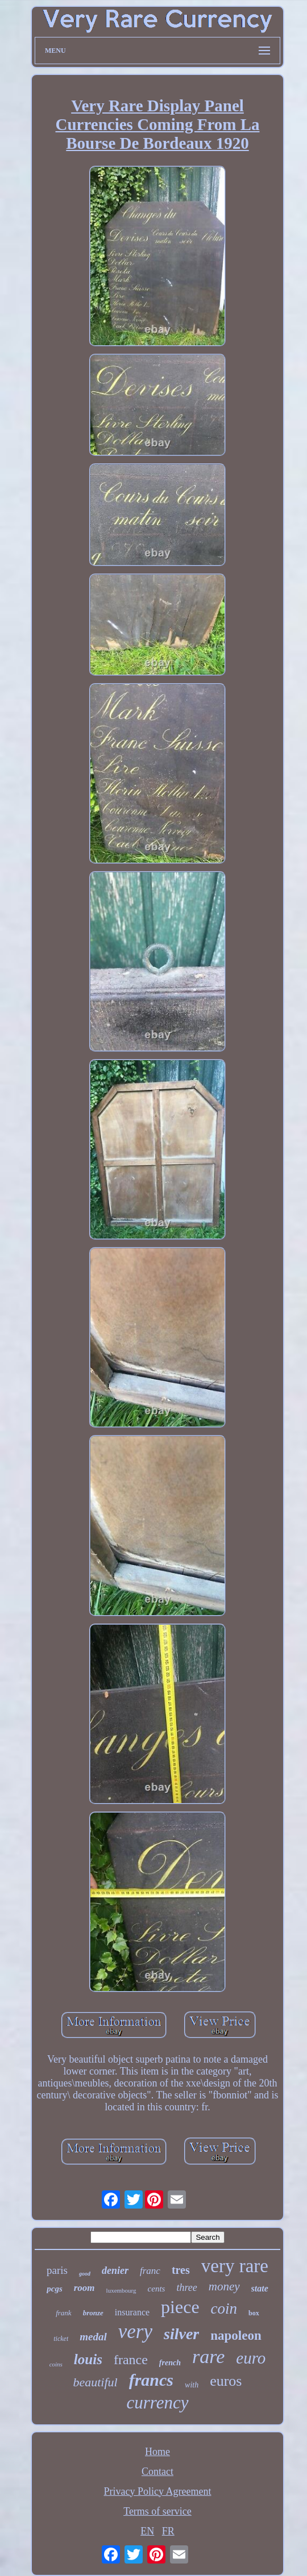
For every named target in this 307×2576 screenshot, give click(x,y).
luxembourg (121, 2290)
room (84, 2287)
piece (180, 2307)
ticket (60, 2339)
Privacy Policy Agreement (157, 2491)
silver (181, 2334)
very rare (234, 2266)
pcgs (55, 2288)
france (131, 2359)
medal (93, 2337)
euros (226, 2381)
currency (157, 2402)
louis (88, 2359)
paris (57, 2270)
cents (156, 2288)
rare (208, 2356)
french (170, 2362)
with (191, 2385)
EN (147, 2531)
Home (157, 2451)
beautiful (95, 2382)
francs (151, 2379)
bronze (93, 2313)
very (135, 2331)
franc (150, 2270)
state (259, 2288)
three (186, 2287)
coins (56, 2364)
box (253, 2313)
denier (115, 2270)
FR (168, 2531)
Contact (157, 2471)
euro (250, 2358)
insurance (132, 2312)
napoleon (235, 2335)
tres (181, 2270)
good (84, 2273)
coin (224, 2308)
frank (63, 2313)
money (224, 2286)
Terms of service (157, 2511)
